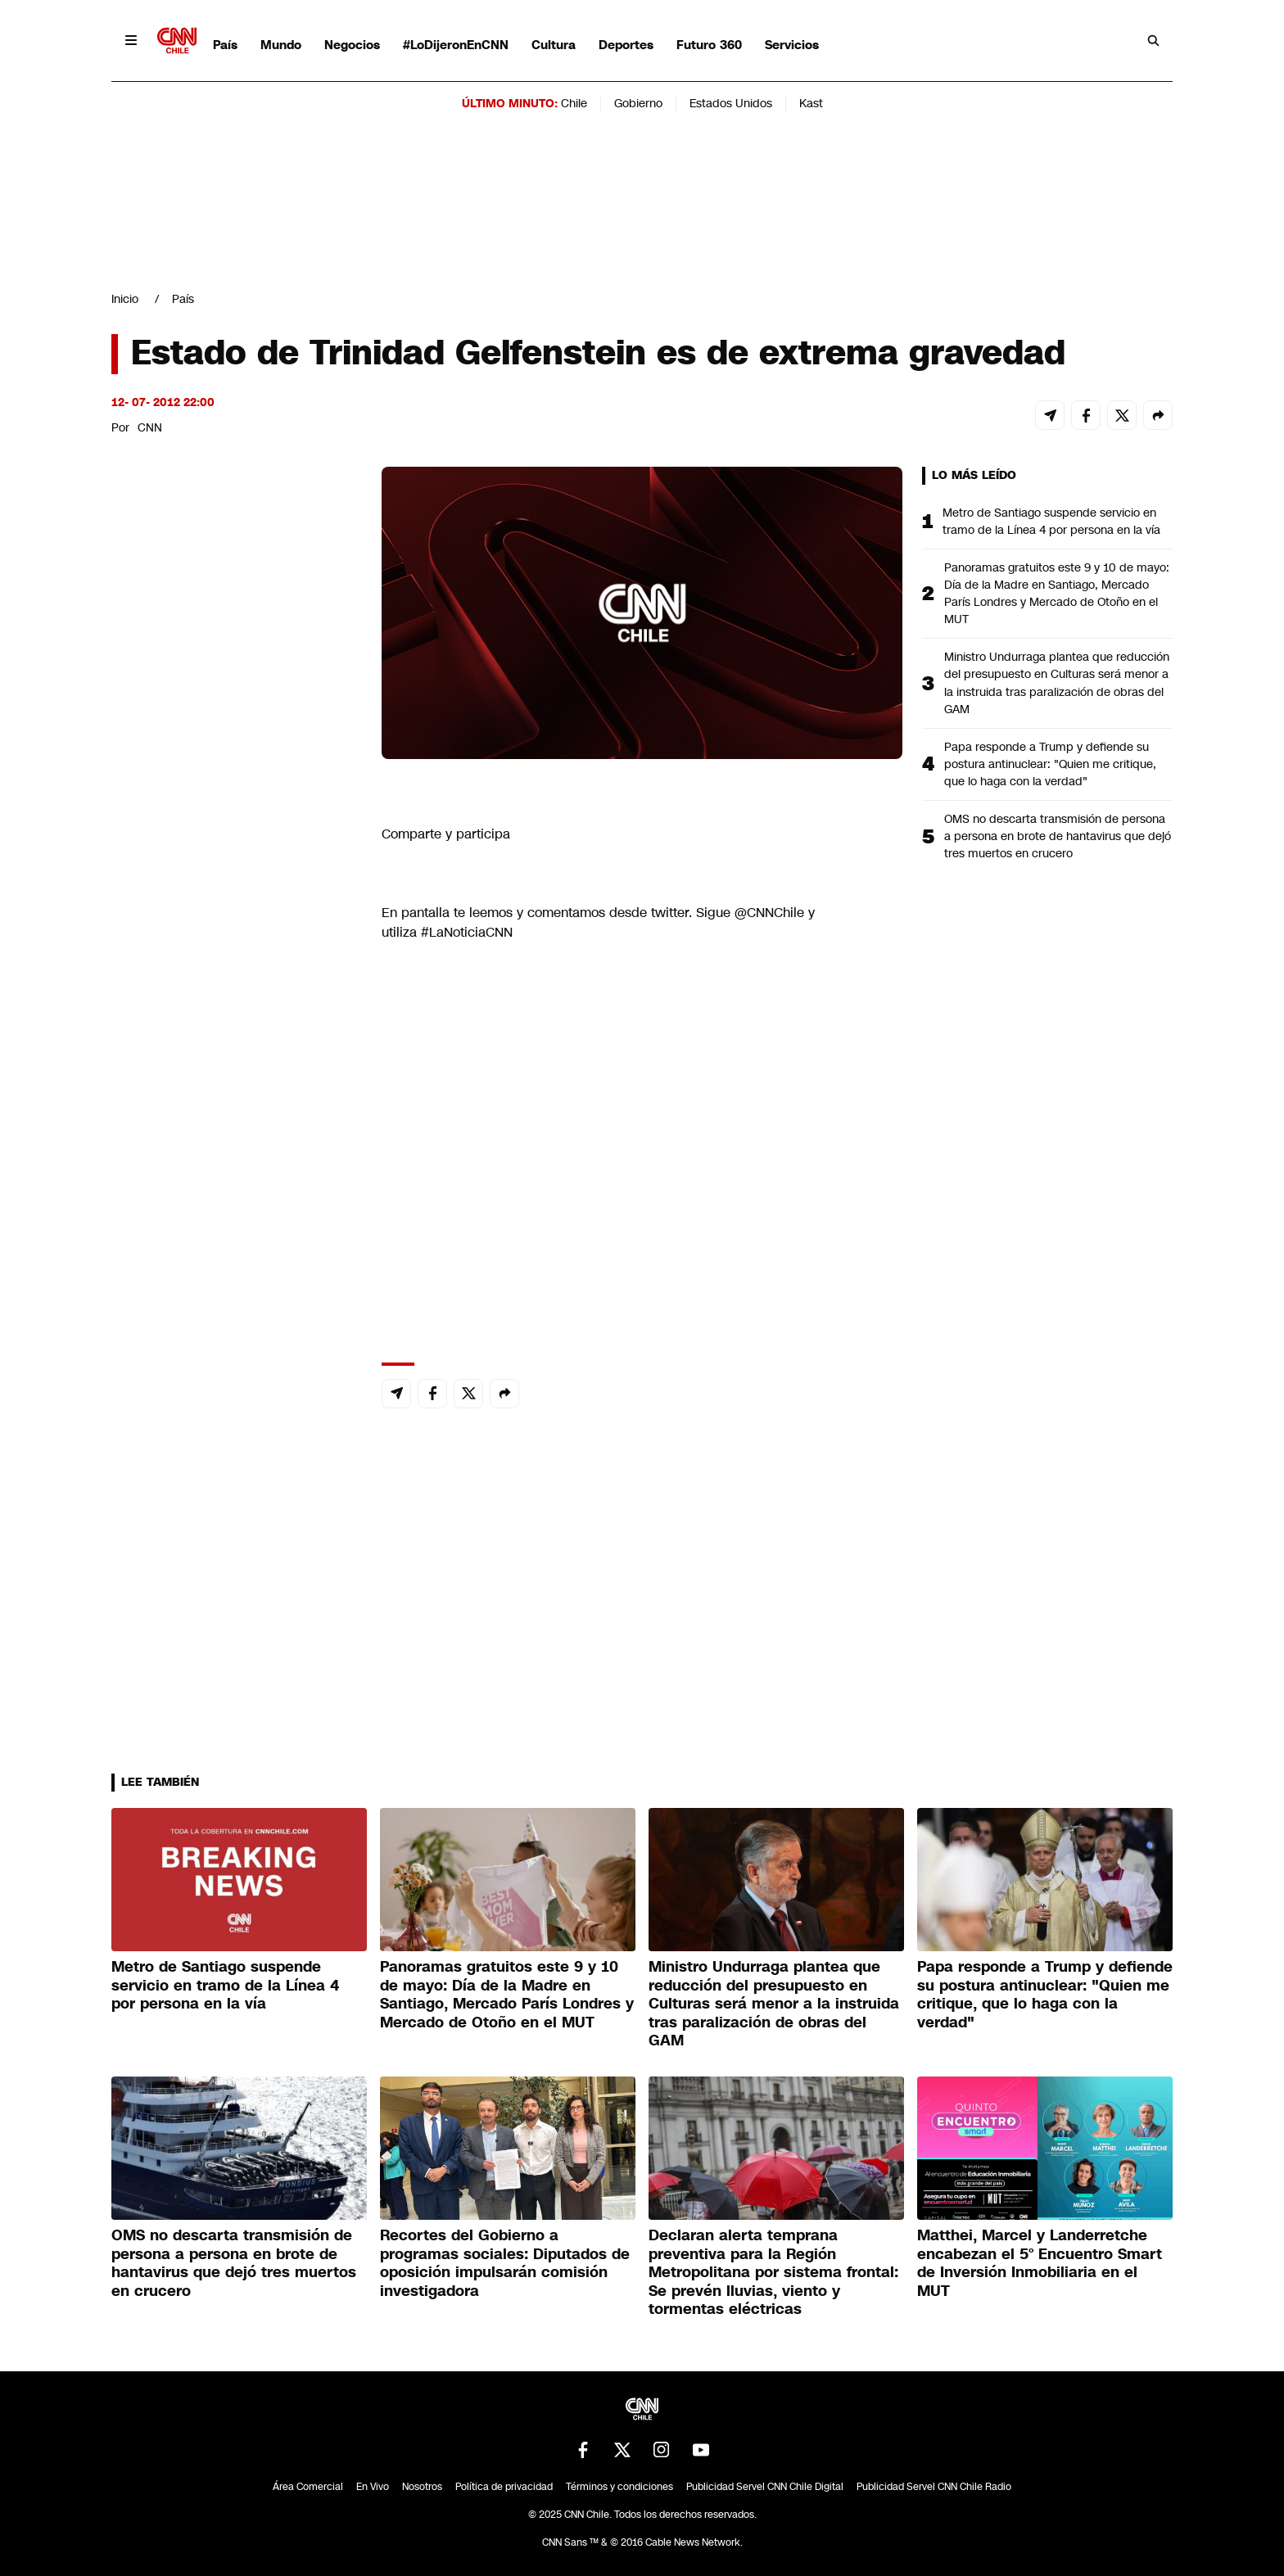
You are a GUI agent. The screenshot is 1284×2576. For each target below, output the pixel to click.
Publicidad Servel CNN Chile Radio (934, 2486)
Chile (574, 103)
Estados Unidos (730, 103)
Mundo (280, 44)
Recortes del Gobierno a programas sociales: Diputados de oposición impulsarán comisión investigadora (505, 2263)
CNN (150, 427)
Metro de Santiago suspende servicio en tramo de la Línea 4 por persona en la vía (1051, 521)
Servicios (792, 44)
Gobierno (638, 103)
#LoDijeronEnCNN (456, 44)
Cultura (553, 44)
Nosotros (422, 2486)
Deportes (626, 44)
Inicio (124, 299)
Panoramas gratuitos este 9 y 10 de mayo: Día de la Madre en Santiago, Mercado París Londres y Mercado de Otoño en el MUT (1056, 593)
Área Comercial (308, 2486)
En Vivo (372, 2486)
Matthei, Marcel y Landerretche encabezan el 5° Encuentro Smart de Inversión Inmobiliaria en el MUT (1039, 2263)
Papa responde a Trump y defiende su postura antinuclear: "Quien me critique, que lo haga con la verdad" (1050, 764)
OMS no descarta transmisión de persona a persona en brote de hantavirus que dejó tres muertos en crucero (1057, 836)
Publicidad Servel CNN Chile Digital (764, 2486)
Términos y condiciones (619, 2486)
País (225, 44)
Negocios (352, 44)
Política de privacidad (504, 2486)
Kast (811, 103)
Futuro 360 (709, 44)
